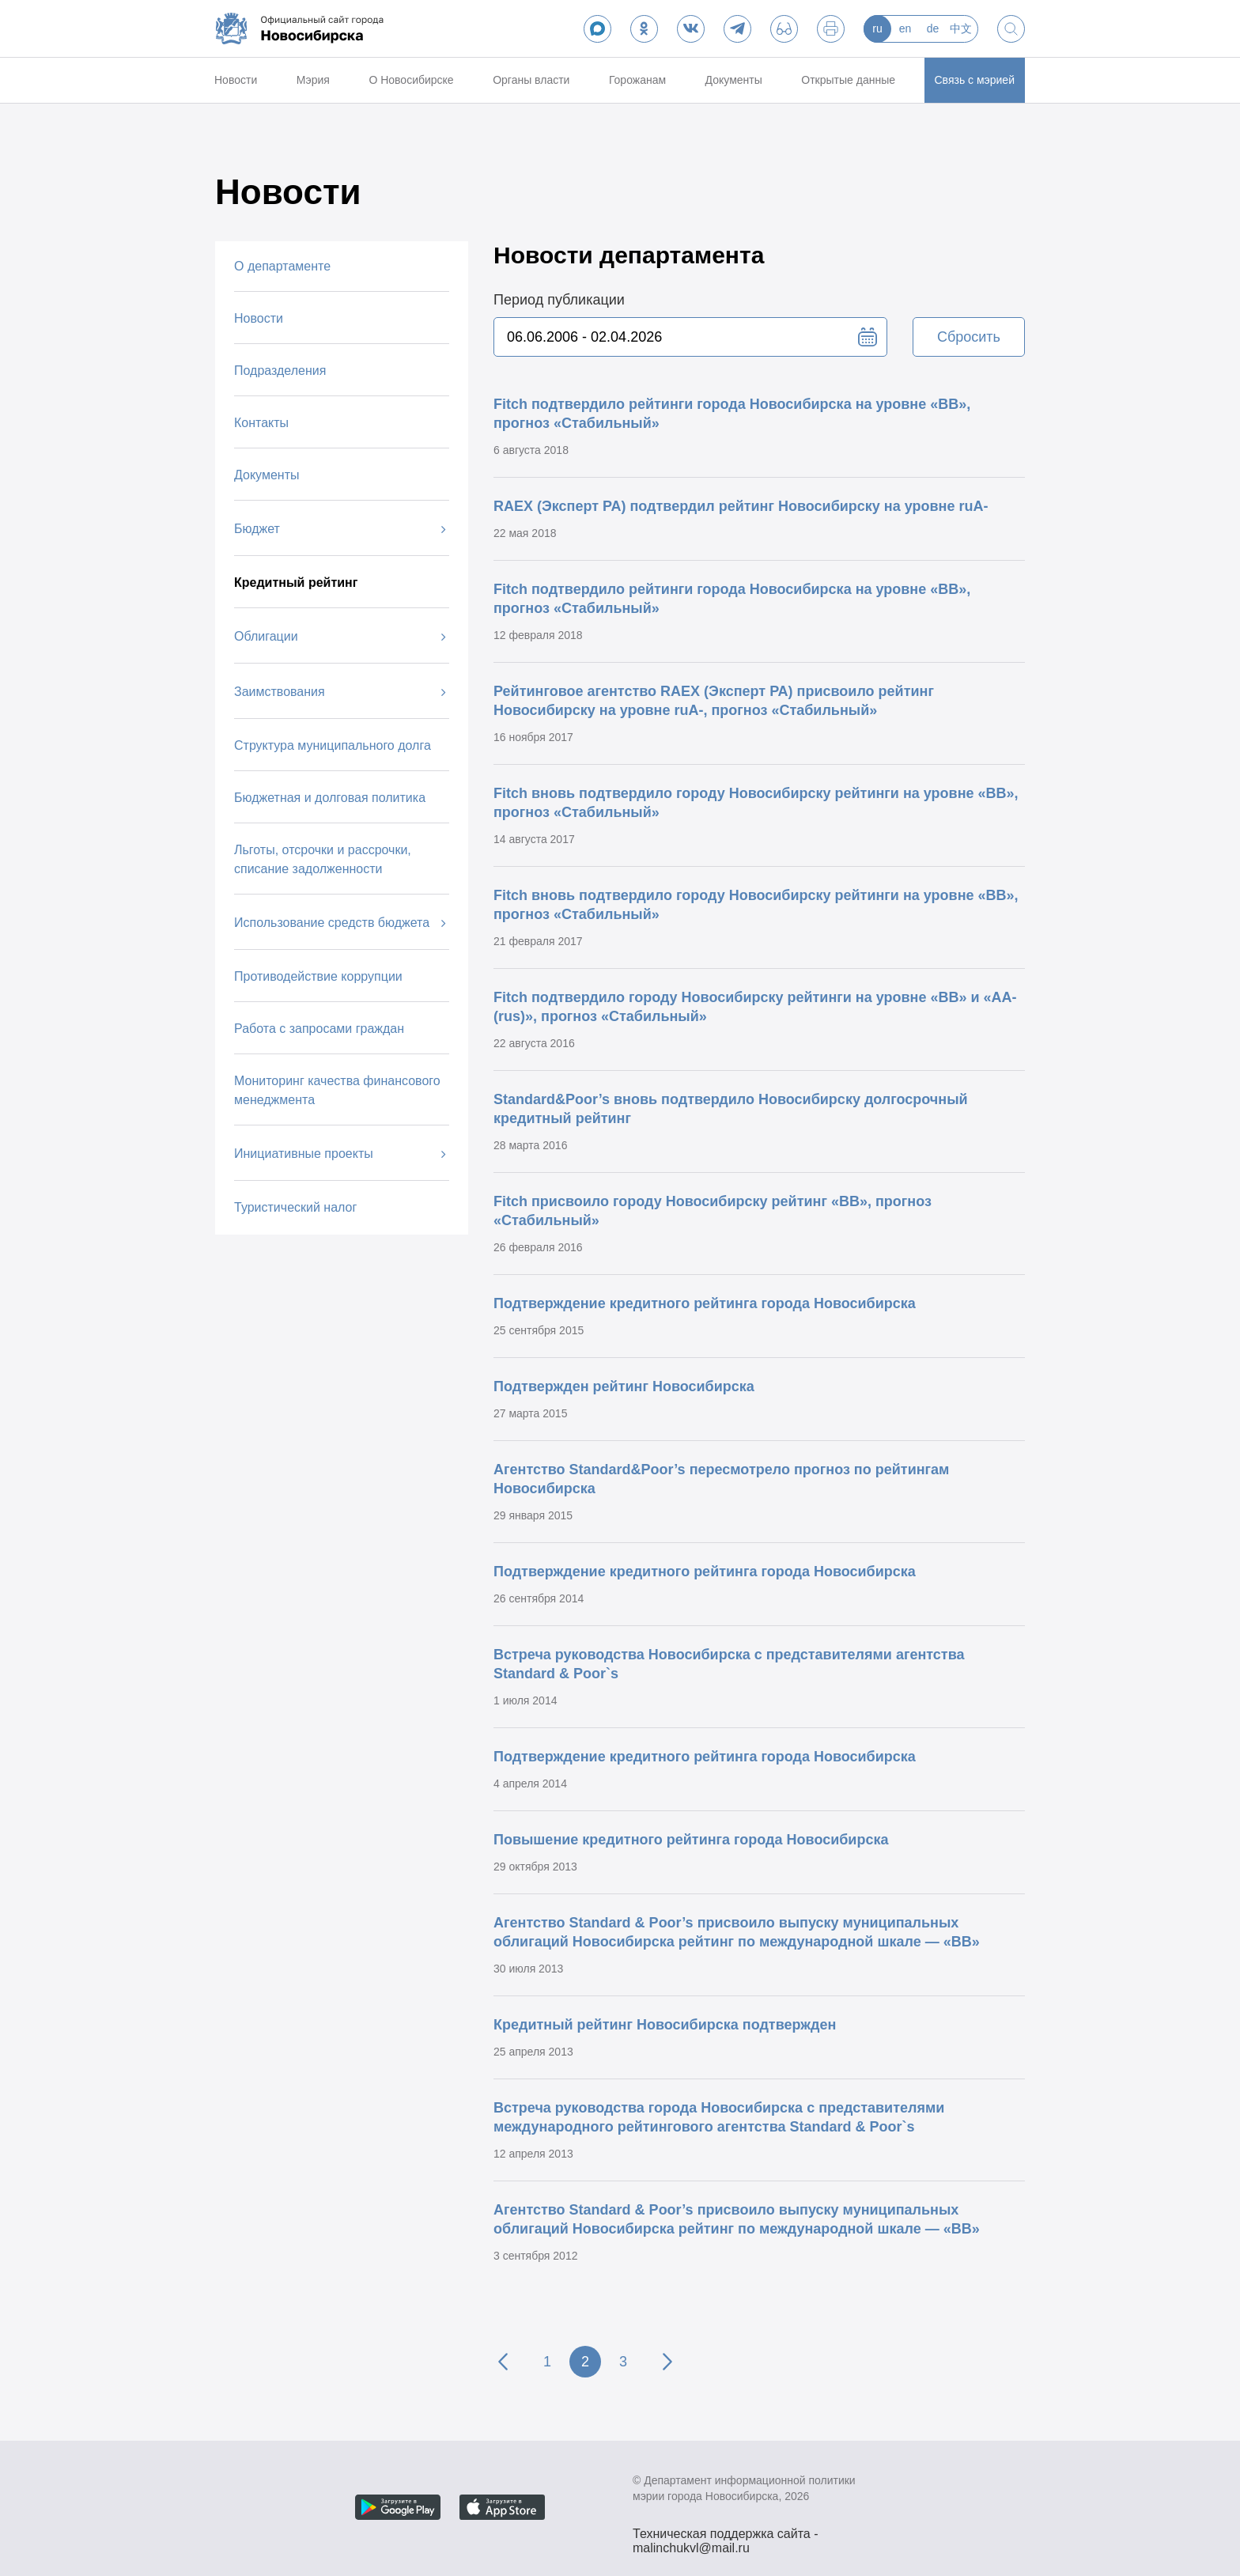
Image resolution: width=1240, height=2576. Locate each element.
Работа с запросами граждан (319, 1028)
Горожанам (637, 80)
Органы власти (531, 80)
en (905, 28)
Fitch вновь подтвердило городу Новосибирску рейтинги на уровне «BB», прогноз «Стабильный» (756, 802)
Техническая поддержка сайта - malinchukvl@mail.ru (725, 2535)
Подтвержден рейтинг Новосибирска (623, 1386)
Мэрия (313, 80)
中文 (961, 28)
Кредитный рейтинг (295, 582)
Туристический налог (295, 1207)
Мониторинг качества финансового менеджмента (337, 1090)
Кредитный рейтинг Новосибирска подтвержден (664, 2025)
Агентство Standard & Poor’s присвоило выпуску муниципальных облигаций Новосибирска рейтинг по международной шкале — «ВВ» (736, 1932)
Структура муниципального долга (332, 745)
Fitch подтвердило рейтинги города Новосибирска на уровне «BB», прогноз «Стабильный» (731, 413)
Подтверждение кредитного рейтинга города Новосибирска (704, 1303)
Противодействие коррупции (318, 976)
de (933, 28)
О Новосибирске (411, 80)
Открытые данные (848, 80)
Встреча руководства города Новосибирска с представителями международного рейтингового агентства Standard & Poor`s (718, 2117)
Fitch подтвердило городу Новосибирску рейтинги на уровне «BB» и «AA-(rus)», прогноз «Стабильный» (755, 1006)
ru (877, 28)
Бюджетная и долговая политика (329, 797)
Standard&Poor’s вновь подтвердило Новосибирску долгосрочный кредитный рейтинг (730, 1108)
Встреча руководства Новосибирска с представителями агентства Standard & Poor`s (729, 1664)
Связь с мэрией (975, 80)
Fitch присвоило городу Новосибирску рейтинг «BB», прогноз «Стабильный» (712, 1210)
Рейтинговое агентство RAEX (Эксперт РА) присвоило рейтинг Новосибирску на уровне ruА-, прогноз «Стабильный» (713, 700)
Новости (235, 80)
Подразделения (280, 370)
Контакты (261, 422)
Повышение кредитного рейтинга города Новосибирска (690, 1840)
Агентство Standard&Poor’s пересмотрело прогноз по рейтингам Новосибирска (721, 1479)
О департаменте (282, 266)
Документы (733, 80)
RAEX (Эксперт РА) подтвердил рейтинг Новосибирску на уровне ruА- (740, 506)
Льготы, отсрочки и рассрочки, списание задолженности (322, 859)
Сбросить (968, 337)
